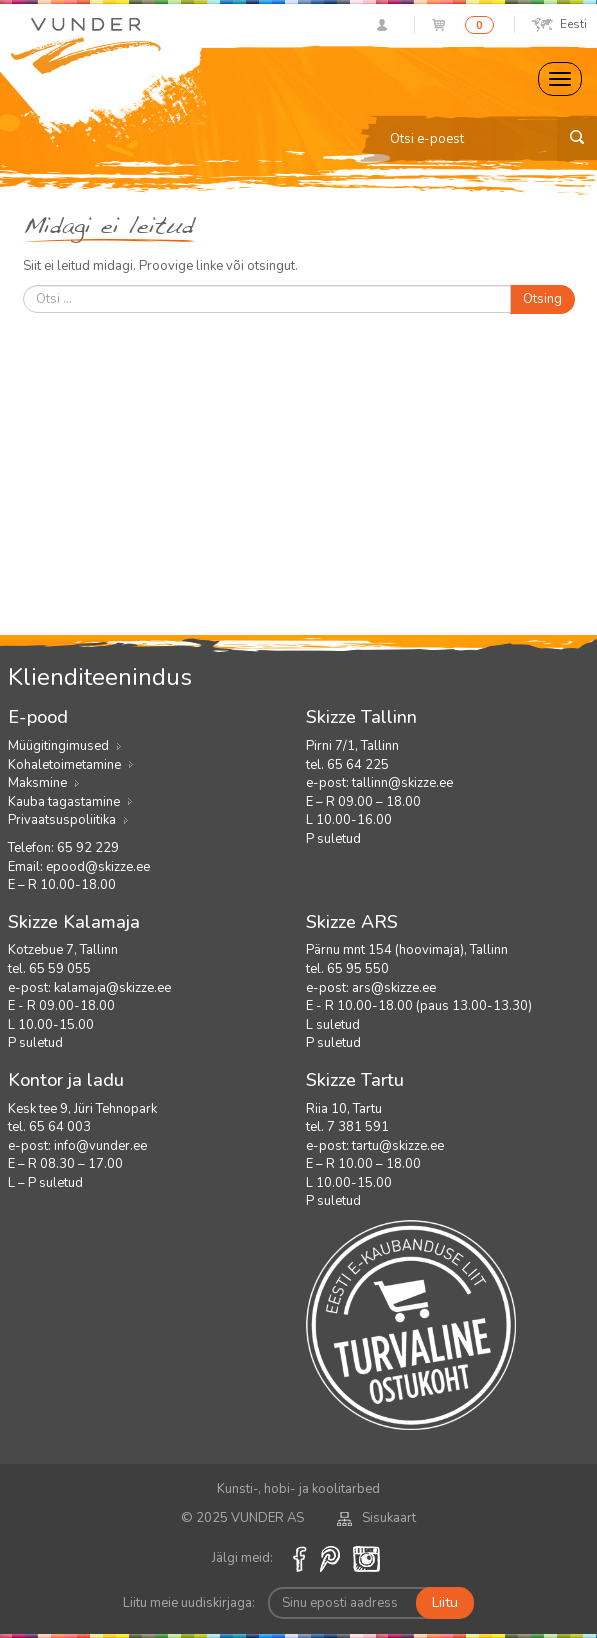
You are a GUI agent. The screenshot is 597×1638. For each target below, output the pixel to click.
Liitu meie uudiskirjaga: (189, 1603)
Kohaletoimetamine (64, 765)
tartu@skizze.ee (398, 1146)
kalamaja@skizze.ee (112, 988)
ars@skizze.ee (394, 988)
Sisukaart (376, 1518)
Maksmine (37, 783)
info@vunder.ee (100, 1146)
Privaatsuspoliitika (62, 820)
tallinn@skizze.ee (402, 783)
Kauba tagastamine (64, 802)
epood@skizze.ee (98, 867)
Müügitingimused (58, 746)
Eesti (559, 24)
